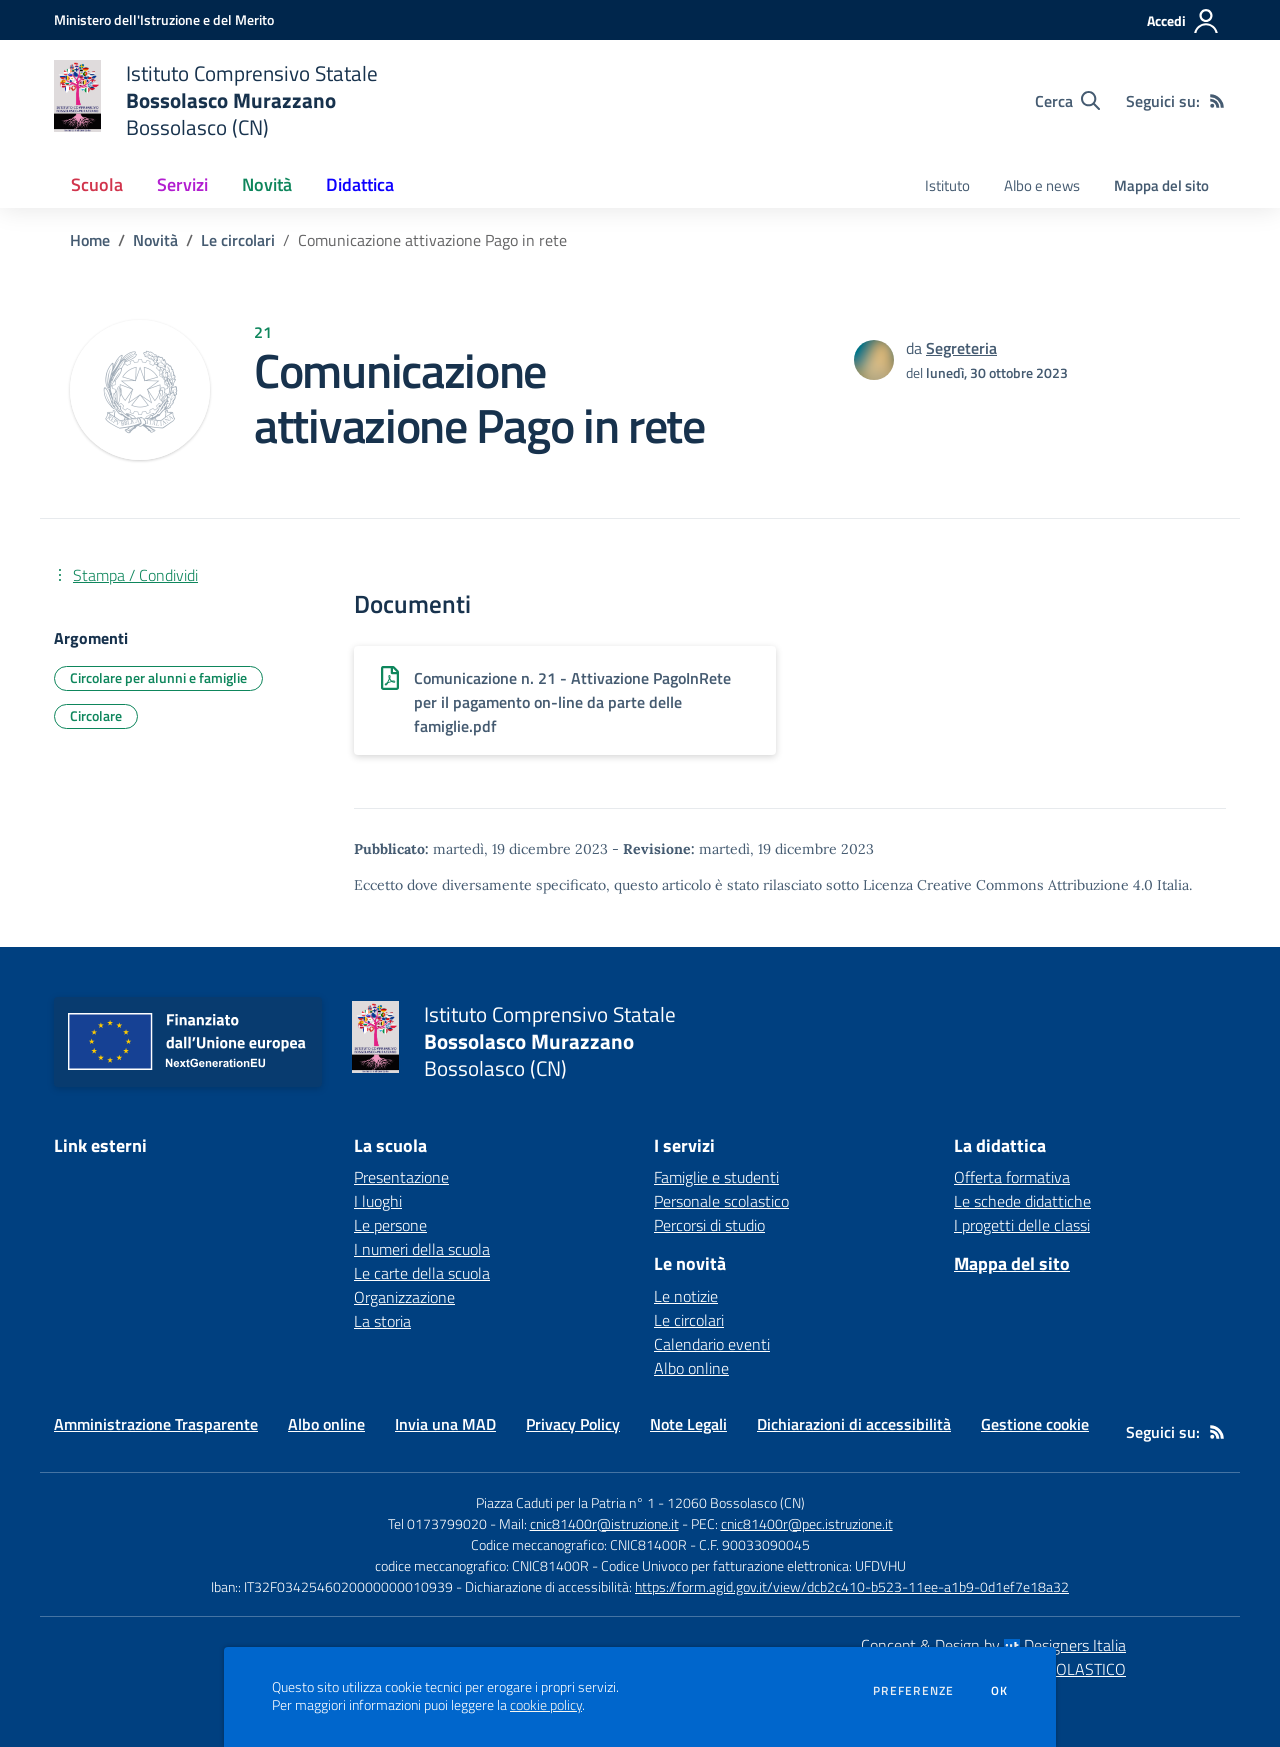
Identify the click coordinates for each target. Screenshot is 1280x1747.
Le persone (390, 1225)
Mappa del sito (1161, 185)
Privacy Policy (573, 1424)
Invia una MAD (445, 1424)
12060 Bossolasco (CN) (736, 1502)
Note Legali (688, 1424)
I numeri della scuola (422, 1249)
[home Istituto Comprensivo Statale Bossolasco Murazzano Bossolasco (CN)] (216, 100)
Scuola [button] (97, 184)
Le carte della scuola (422, 1273)
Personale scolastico (721, 1201)
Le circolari (238, 240)
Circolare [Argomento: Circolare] (96, 715)
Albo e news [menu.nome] (1042, 185)
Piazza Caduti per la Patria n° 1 (565, 1502)
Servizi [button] (182, 184)
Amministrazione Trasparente (156, 1424)
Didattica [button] (360, 184)
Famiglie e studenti (716, 1177)
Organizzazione (404, 1297)
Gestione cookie (1035, 1424)
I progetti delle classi (1022, 1225)
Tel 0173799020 (437, 1523)
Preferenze (913, 1691)
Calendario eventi (712, 1344)
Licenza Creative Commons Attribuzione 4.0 (1008, 885)
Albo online (691, 1368)
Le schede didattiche (1022, 1201)
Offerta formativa (1012, 1177)
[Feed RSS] (1217, 101)
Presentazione (401, 1177)
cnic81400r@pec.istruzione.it (807, 1523)
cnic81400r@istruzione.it (604, 1523)
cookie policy (546, 1705)
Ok (1000, 1691)
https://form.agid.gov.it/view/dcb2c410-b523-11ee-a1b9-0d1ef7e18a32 (852, 1586)
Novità (155, 240)
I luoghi (378, 1201)
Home (90, 240)
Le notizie (686, 1296)
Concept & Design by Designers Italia (993, 1645)
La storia (382, 1321)
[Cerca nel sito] (1067, 101)
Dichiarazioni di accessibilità (854, 1424)
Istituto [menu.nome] (947, 185)
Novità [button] (267, 184)
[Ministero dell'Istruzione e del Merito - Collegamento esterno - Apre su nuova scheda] (164, 19)
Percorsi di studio (709, 1225)
